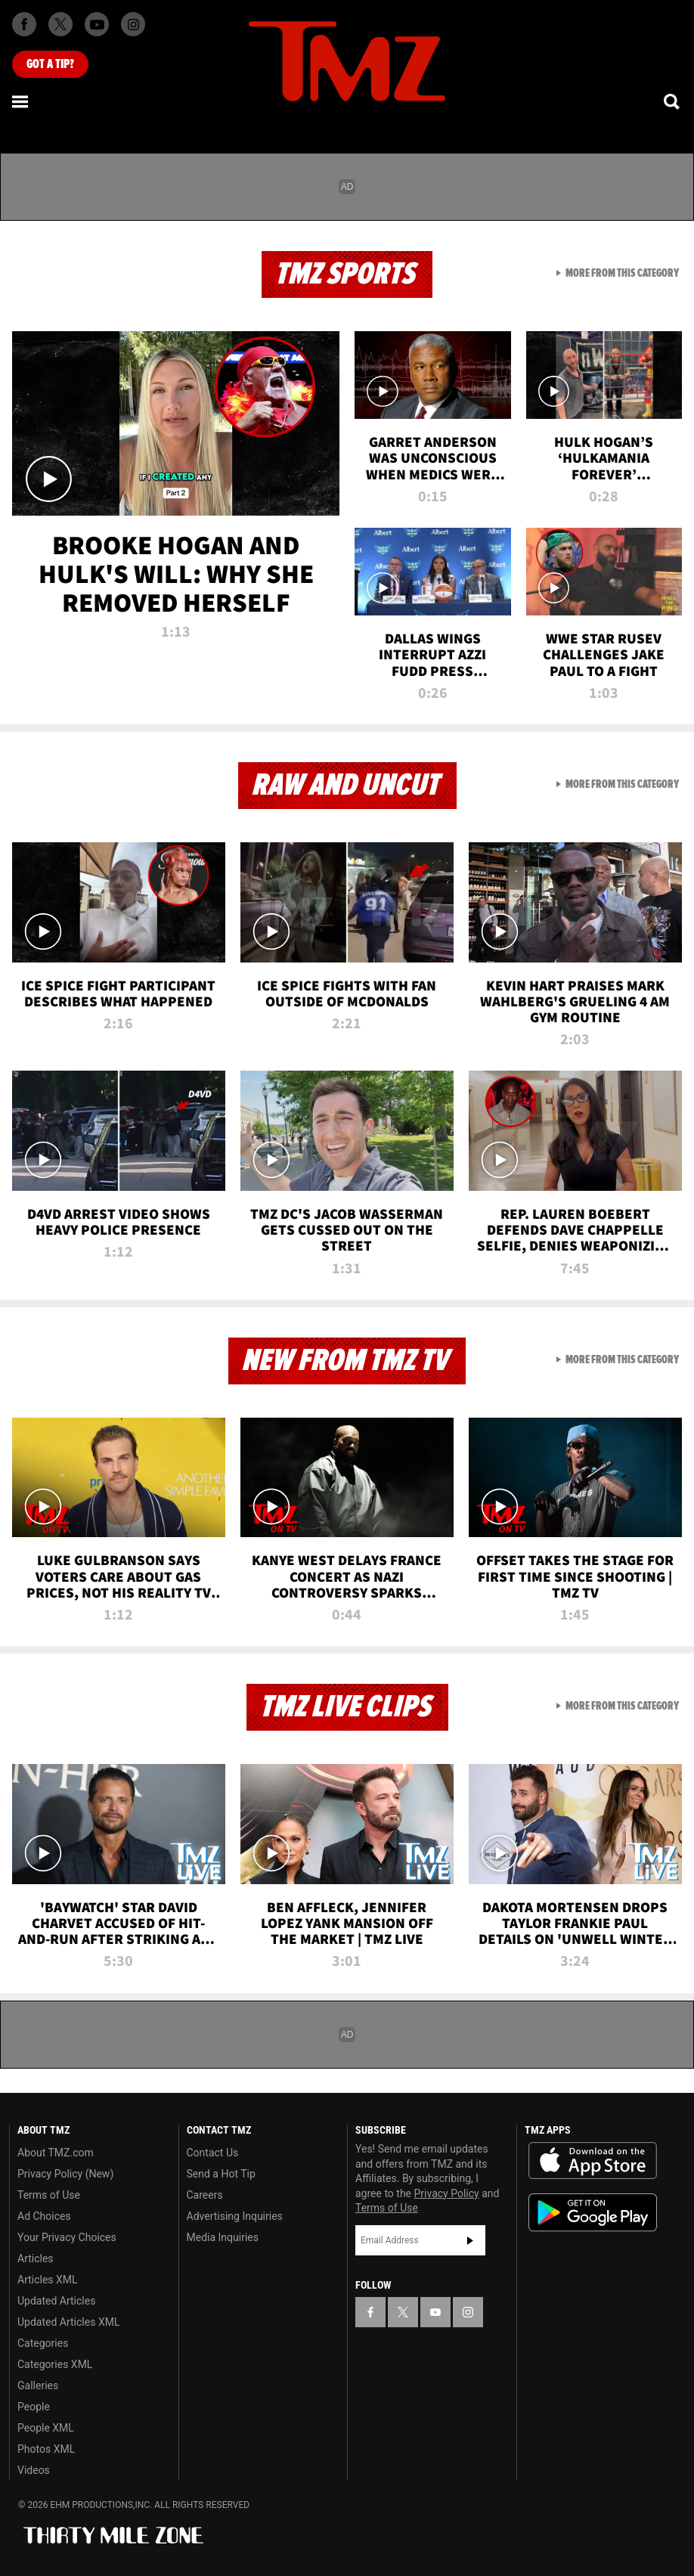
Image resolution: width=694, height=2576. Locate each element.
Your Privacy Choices (66, 2237)
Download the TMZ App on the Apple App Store (592, 2161)
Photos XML (46, 2449)
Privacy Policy (446, 2193)
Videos (33, 2470)
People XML (45, 2428)
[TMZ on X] (60, 24)
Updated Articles (56, 2301)
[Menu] (21, 101)
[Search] (673, 101)
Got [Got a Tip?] (50, 64)
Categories (42, 2343)
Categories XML (54, 2364)
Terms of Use (48, 2195)
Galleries (37, 2385)
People (33, 2407)
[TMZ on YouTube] (435, 2312)
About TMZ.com (55, 2153)
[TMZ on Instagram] (133, 24)
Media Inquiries (223, 2237)
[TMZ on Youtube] (97, 24)
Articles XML (47, 2280)
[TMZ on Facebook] (24, 24)
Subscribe (470, 2240)
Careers (205, 2195)
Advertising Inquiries (235, 2216)
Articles (35, 2258)
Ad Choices (44, 2216)
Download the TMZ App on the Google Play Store (592, 2212)
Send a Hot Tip (221, 2174)
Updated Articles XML (68, 2322)
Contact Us (213, 2153)
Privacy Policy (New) (65, 2174)
